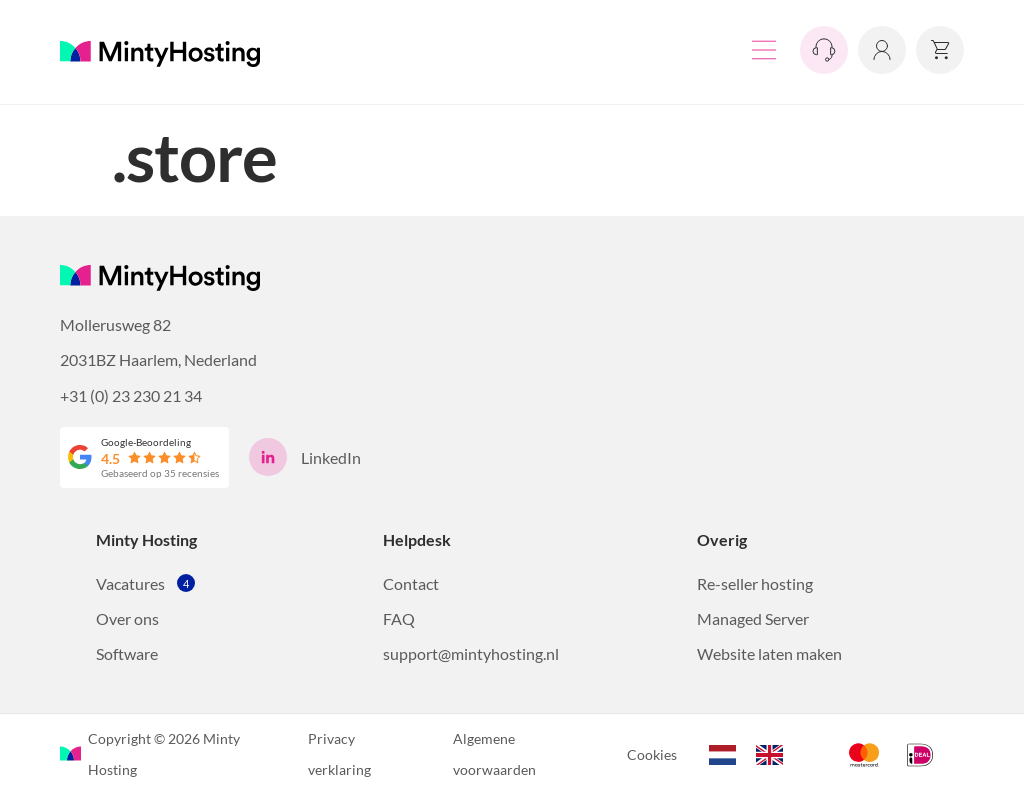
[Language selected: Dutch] (756, 752)
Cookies (652, 754)
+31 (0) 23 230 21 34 (131, 395)
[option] (774, 755)
